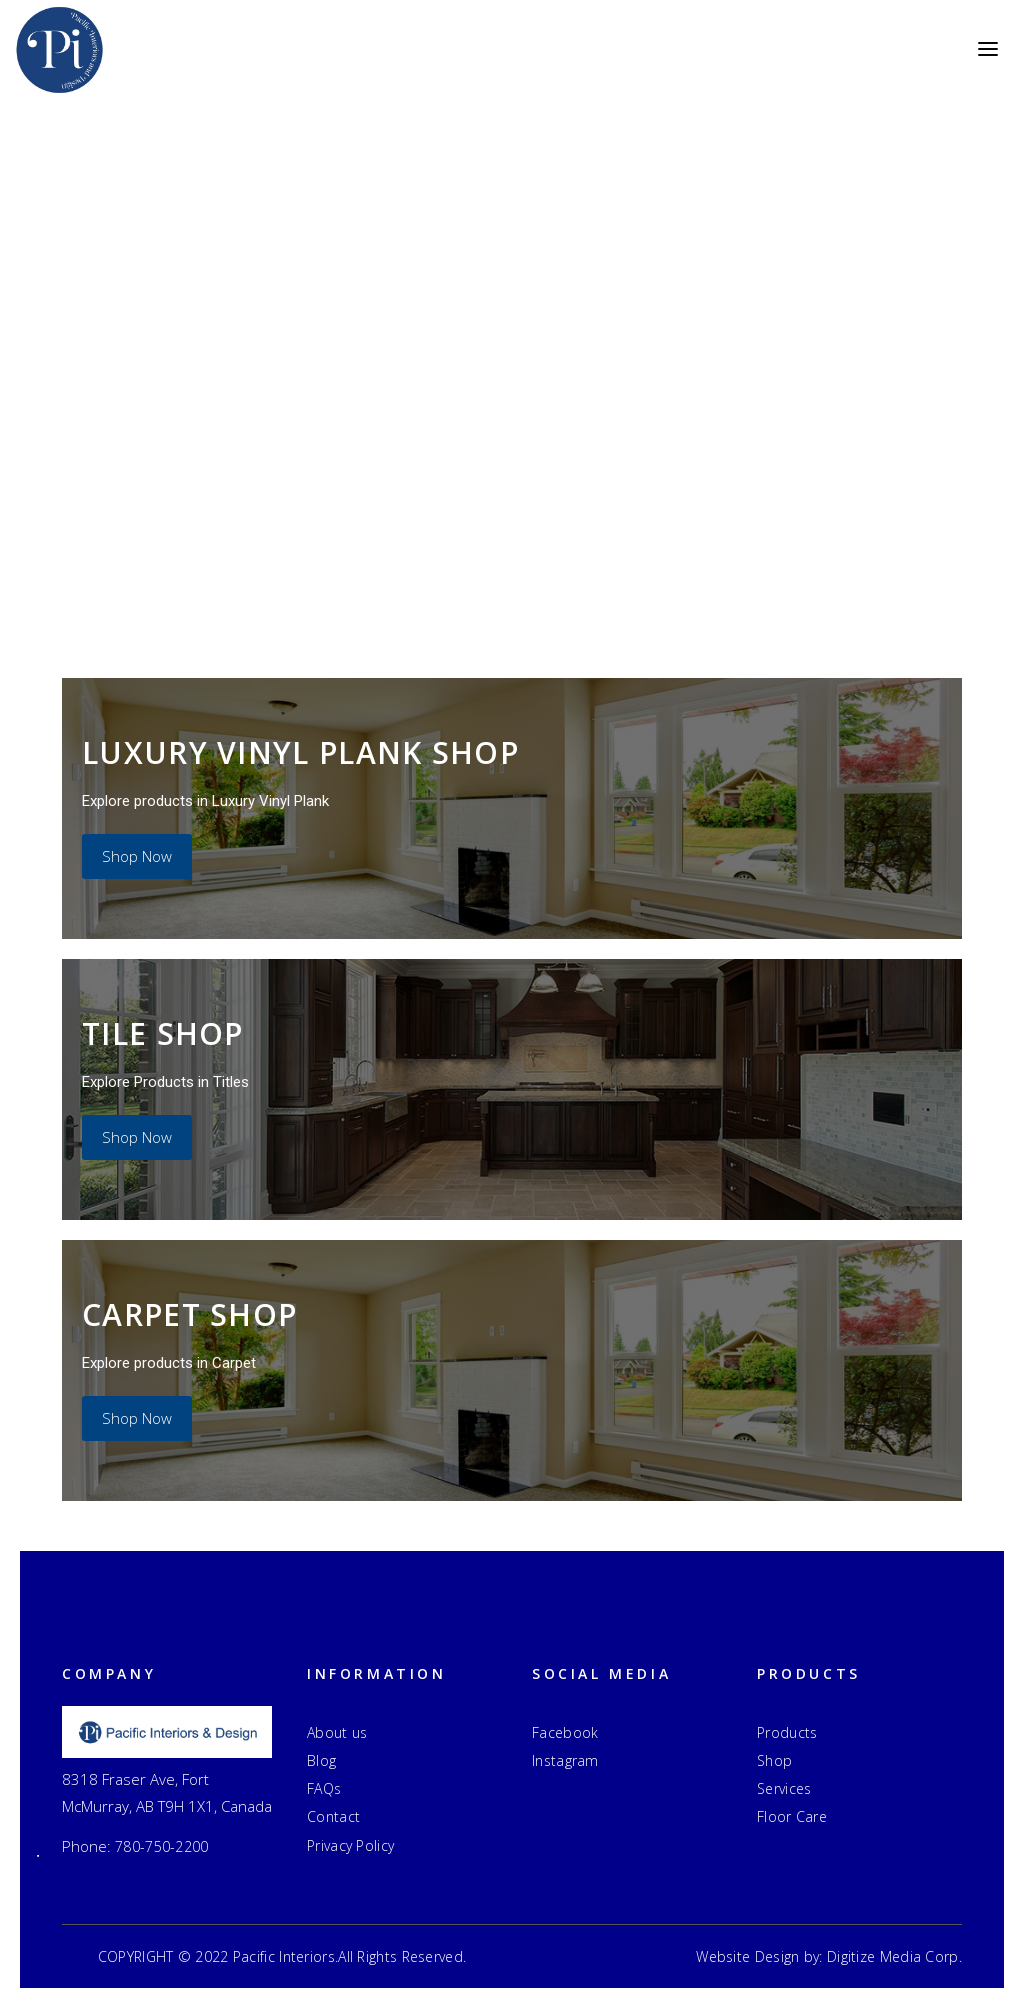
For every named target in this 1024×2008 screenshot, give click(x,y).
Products (787, 1732)
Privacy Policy (350, 1845)
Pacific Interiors (284, 1956)
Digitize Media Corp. (894, 1956)
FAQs (324, 1788)
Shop (774, 1760)
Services (784, 1788)
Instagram (565, 1760)
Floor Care (792, 1816)
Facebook (565, 1732)
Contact (333, 1816)
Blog (321, 1760)
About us (337, 1732)
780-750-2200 (162, 1846)
